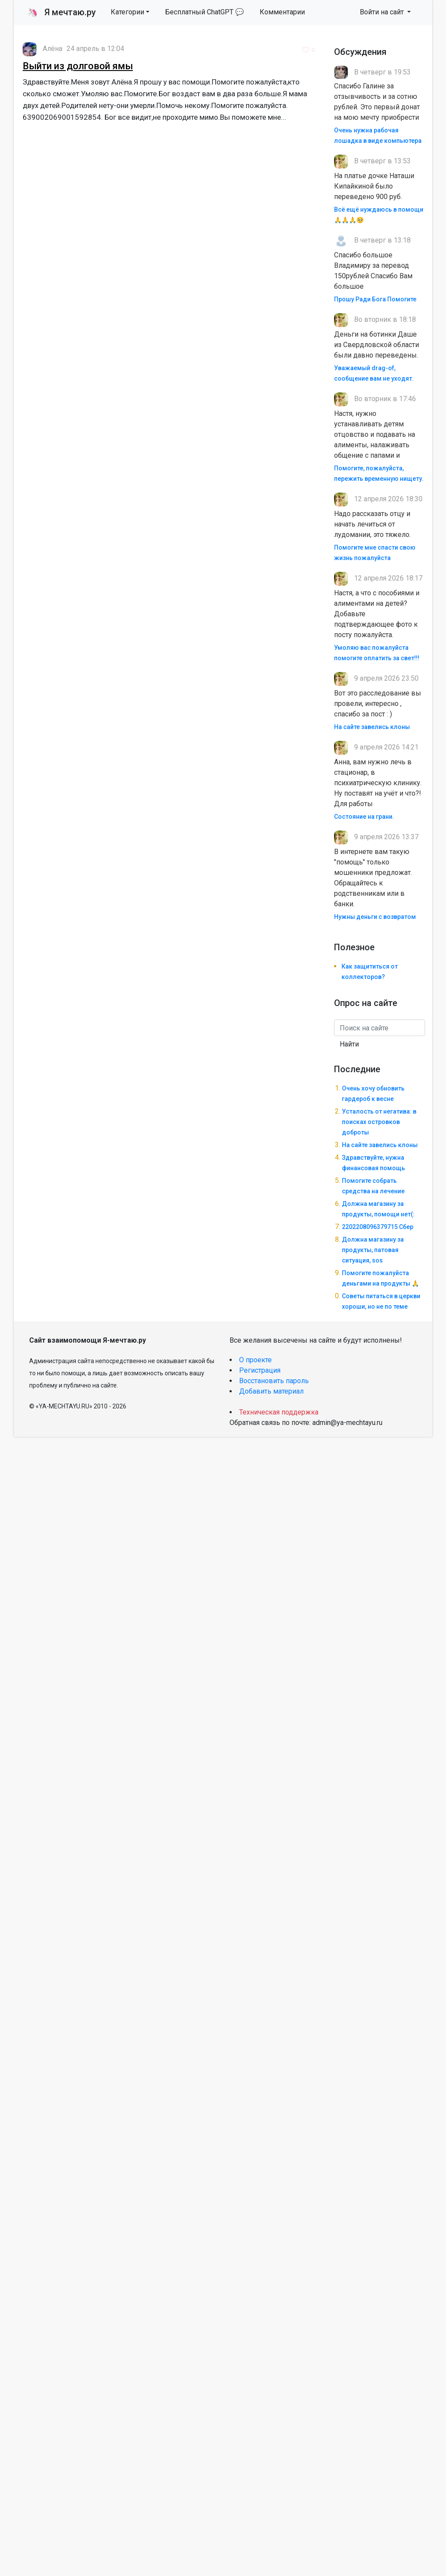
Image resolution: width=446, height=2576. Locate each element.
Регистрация (259, 1370)
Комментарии (282, 12)
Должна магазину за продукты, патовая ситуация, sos (373, 1250)
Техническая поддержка (278, 1412)
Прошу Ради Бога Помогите (375, 299)
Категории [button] (127, 12)
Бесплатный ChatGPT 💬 (204, 12)
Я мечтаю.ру (61, 12)
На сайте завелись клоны (372, 726)
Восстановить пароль (274, 1381)
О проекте (255, 1360)
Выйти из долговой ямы (78, 66)
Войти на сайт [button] (382, 12)
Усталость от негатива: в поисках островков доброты (379, 1122)
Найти (349, 1044)
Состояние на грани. (364, 816)
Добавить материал (271, 1391)
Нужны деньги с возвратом (375, 916)
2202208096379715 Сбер (377, 1226)
